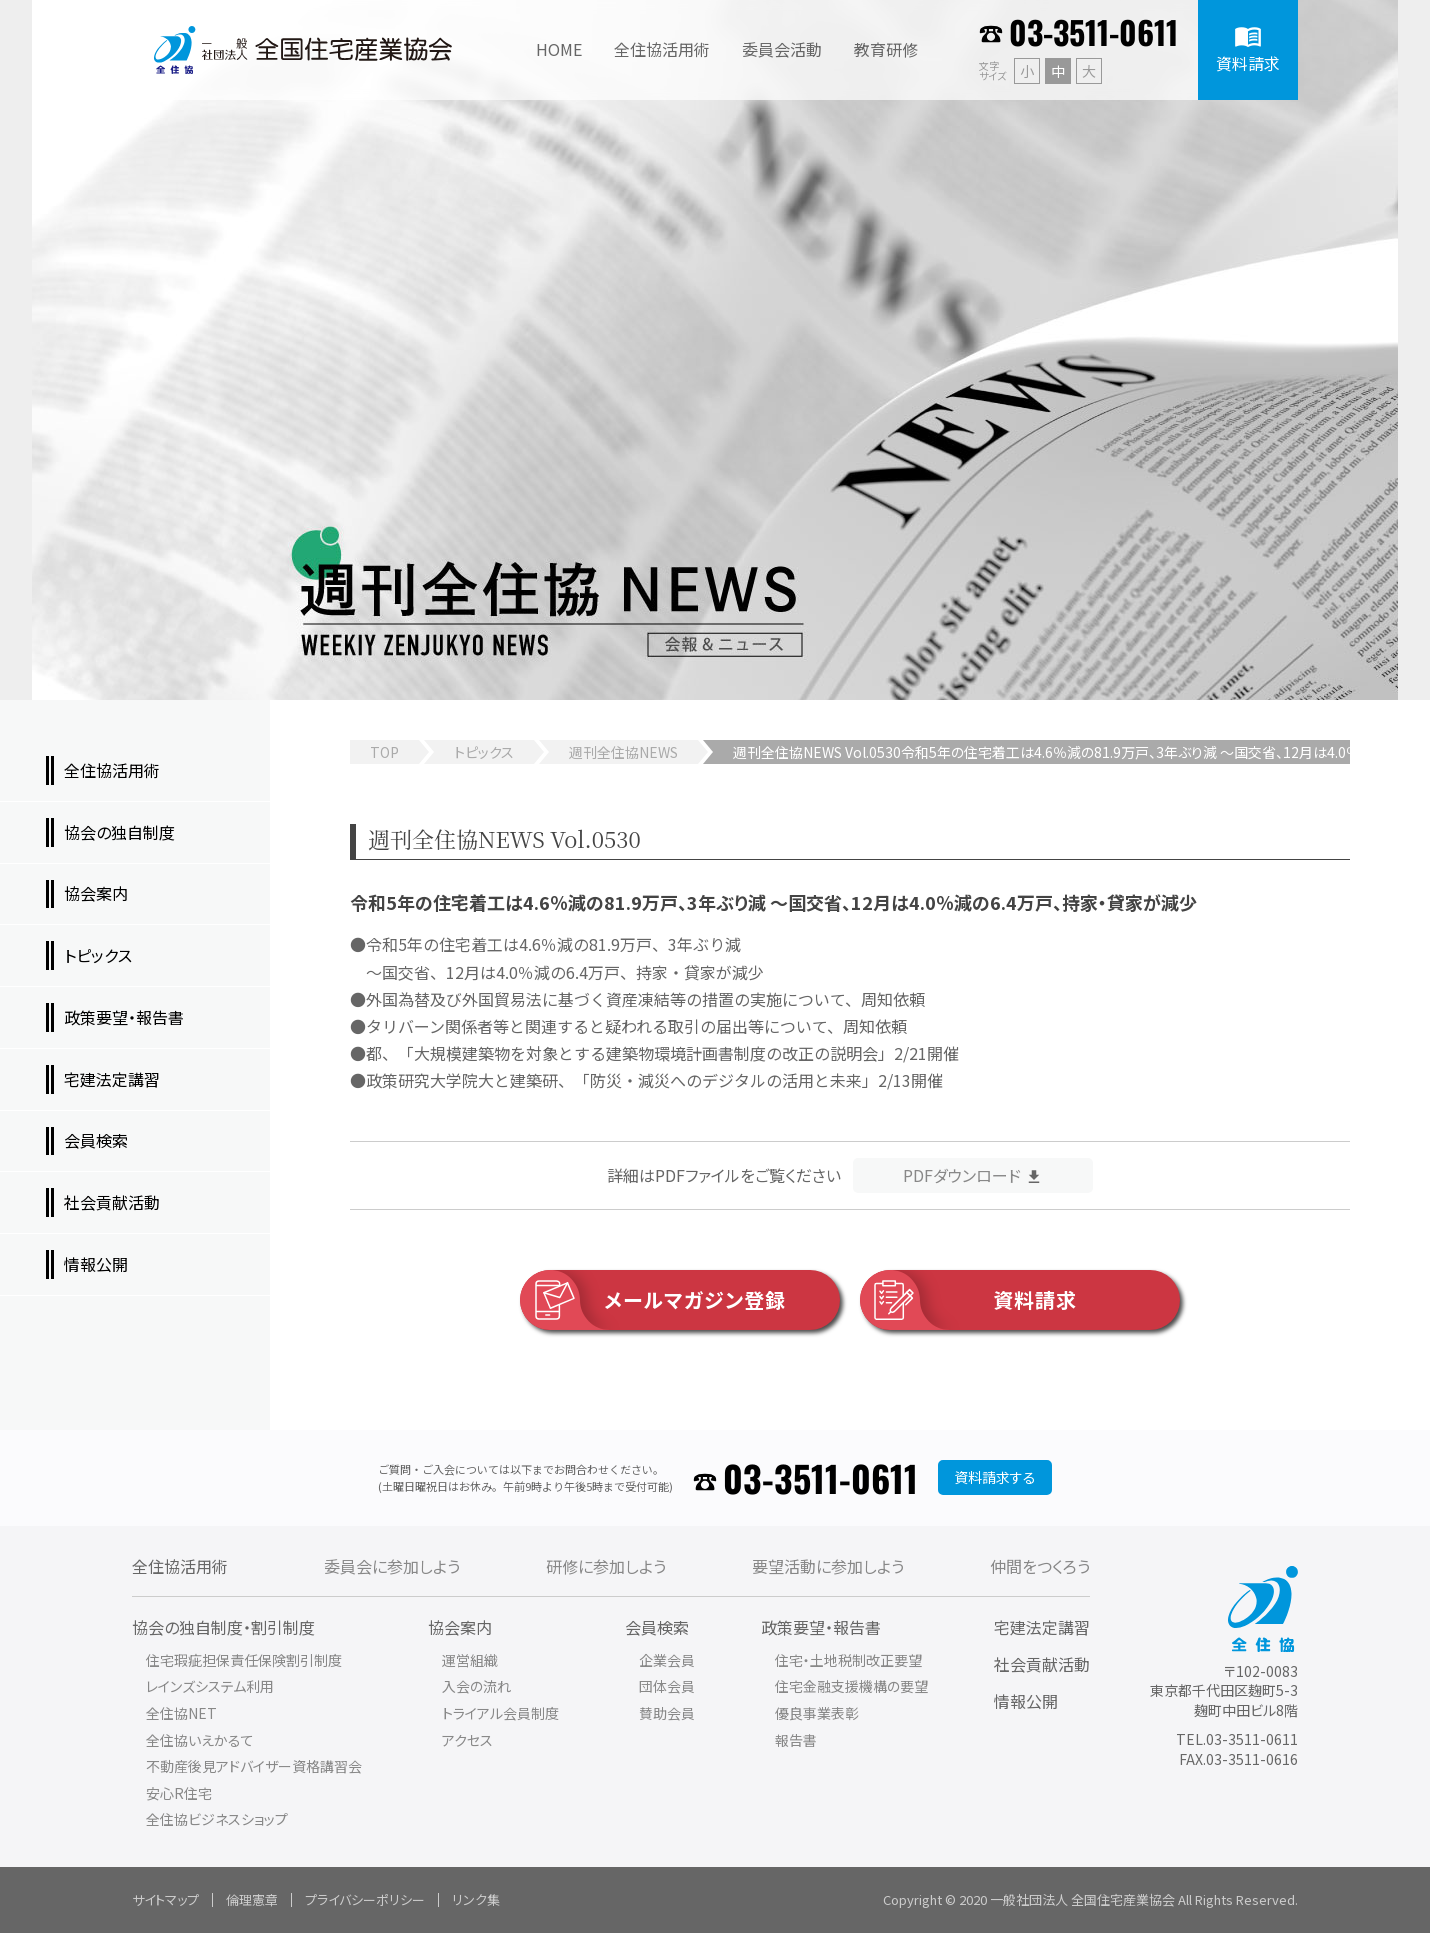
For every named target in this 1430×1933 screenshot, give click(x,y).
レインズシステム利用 (210, 1686)
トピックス (484, 752)
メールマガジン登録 (653, 1300)
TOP (384, 752)
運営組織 (470, 1660)
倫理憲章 (252, 1899)
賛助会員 (667, 1713)
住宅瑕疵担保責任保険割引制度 (244, 1660)
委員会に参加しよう (392, 1566)
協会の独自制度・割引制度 (223, 1627)
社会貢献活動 (1042, 1664)
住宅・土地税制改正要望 (848, 1660)
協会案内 (460, 1627)
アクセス (467, 1740)
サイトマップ (165, 1899)
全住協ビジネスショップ (217, 1819)
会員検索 (657, 1627)
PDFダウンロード (962, 1175)
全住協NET (181, 1713)
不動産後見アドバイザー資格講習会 (254, 1766)
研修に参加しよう (606, 1566)
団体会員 (667, 1686)
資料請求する (995, 1477)
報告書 (796, 1740)
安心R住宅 (179, 1793)
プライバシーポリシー (365, 1899)
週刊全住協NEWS (623, 752)
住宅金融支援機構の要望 (851, 1686)
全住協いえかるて (200, 1740)
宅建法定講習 (1042, 1627)
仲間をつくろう (1040, 1566)
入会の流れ (476, 1686)
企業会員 (667, 1660)
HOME (559, 49)
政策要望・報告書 (821, 1627)
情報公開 (1026, 1701)
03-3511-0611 (1093, 31)
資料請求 (968, 1300)
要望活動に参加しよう (828, 1566)
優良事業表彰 (817, 1713)
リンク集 (476, 1899)
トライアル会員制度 (500, 1713)
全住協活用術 (180, 1566)
